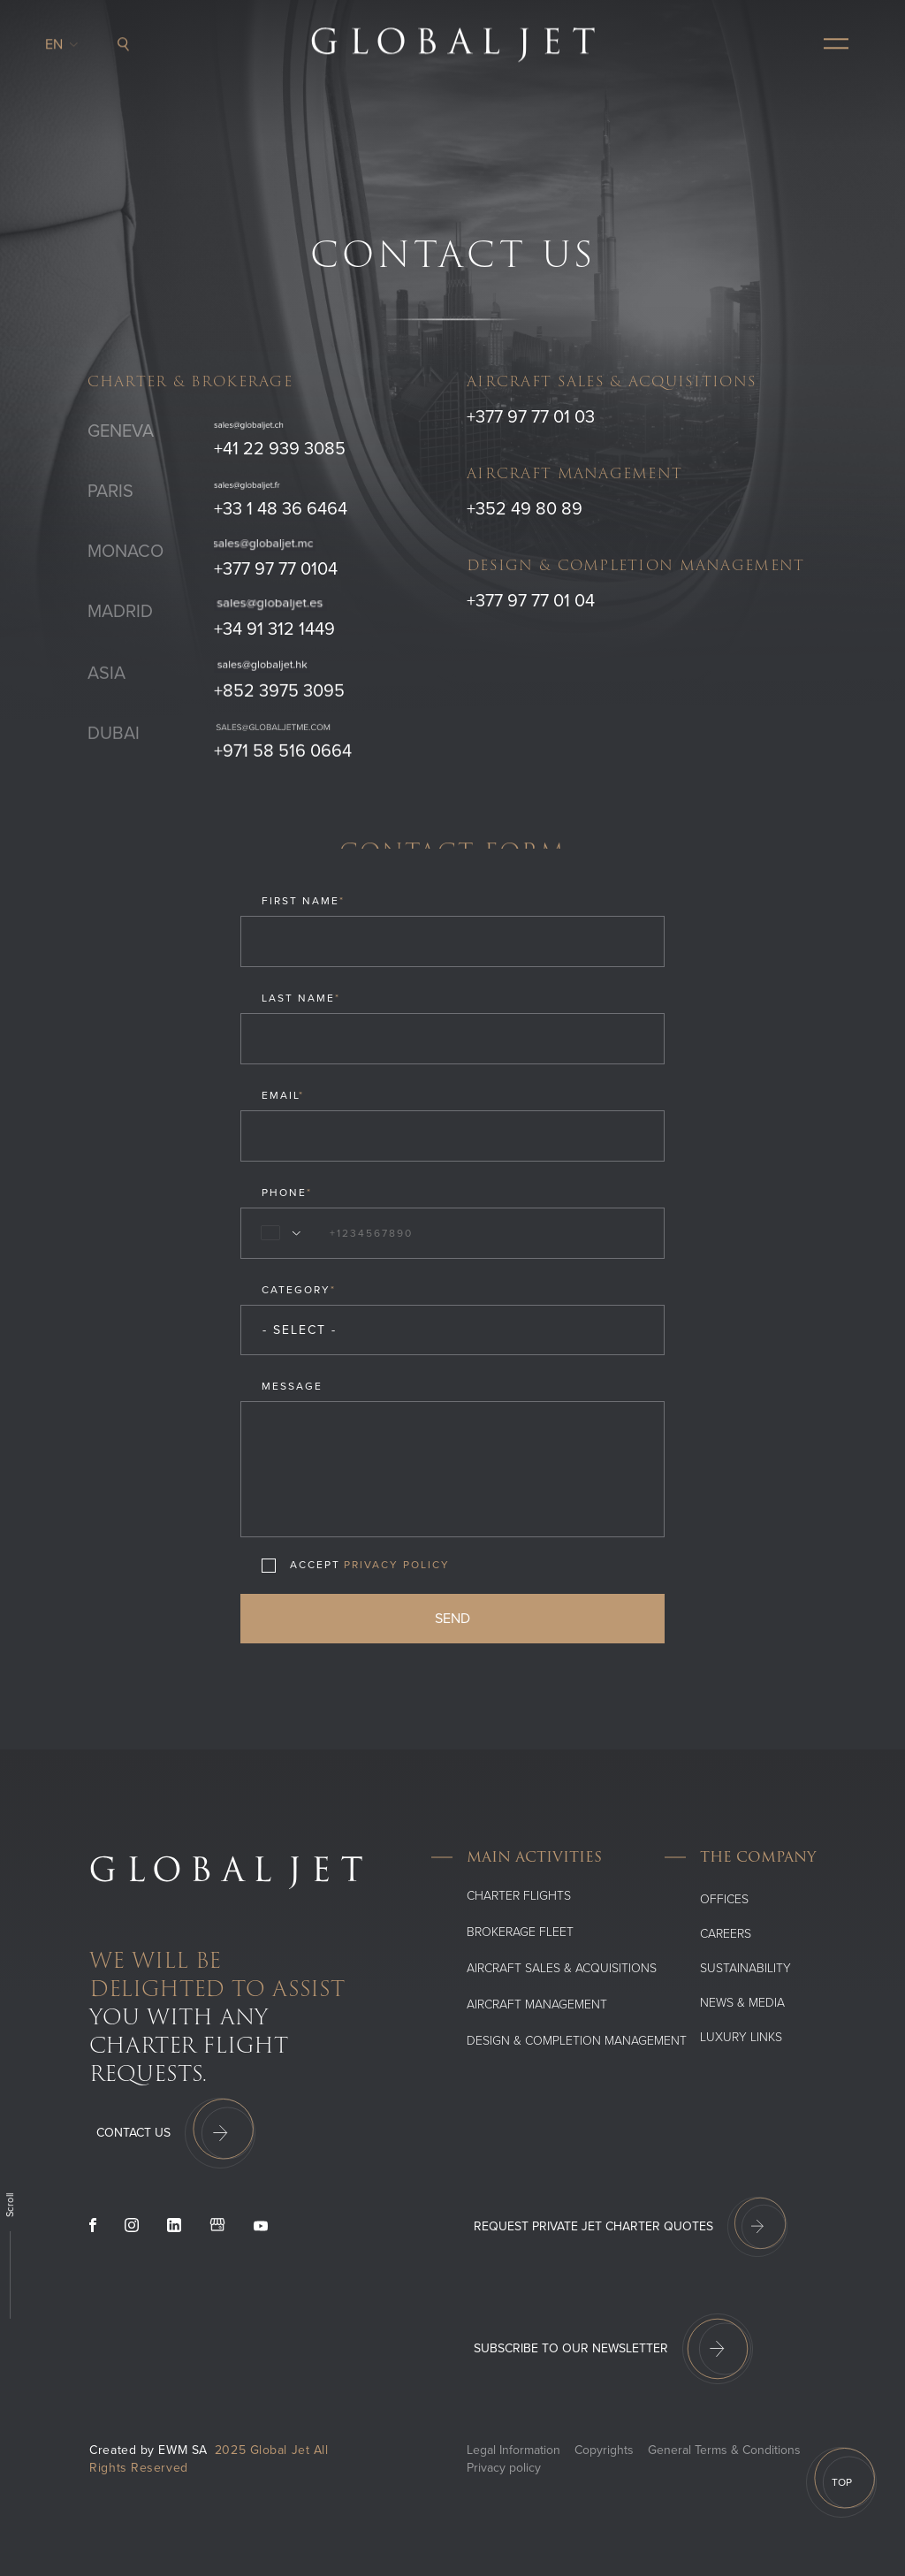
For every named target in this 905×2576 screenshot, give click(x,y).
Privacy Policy (397, 1565)
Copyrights (604, 2450)
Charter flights (519, 1895)
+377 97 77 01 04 (531, 601)
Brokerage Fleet (520, 1932)
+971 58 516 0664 (283, 758)
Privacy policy (504, 2467)
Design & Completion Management (577, 2040)
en (58, 40)
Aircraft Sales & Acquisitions (562, 1968)
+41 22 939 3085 (280, 449)
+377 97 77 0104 (276, 569)
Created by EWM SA (148, 2450)
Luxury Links (741, 2037)
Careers (725, 1933)
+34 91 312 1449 (274, 629)
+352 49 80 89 (524, 509)
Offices (724, 1899)
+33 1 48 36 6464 (280, 509)
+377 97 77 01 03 (531, 417)
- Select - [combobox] (299, 1330)
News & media (742, 2002)
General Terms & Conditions (724, 2450)
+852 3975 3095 (279, 698)
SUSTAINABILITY (745, 1968)
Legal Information (513, 2450)
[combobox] (277, 1233)
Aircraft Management (537, 2004)
